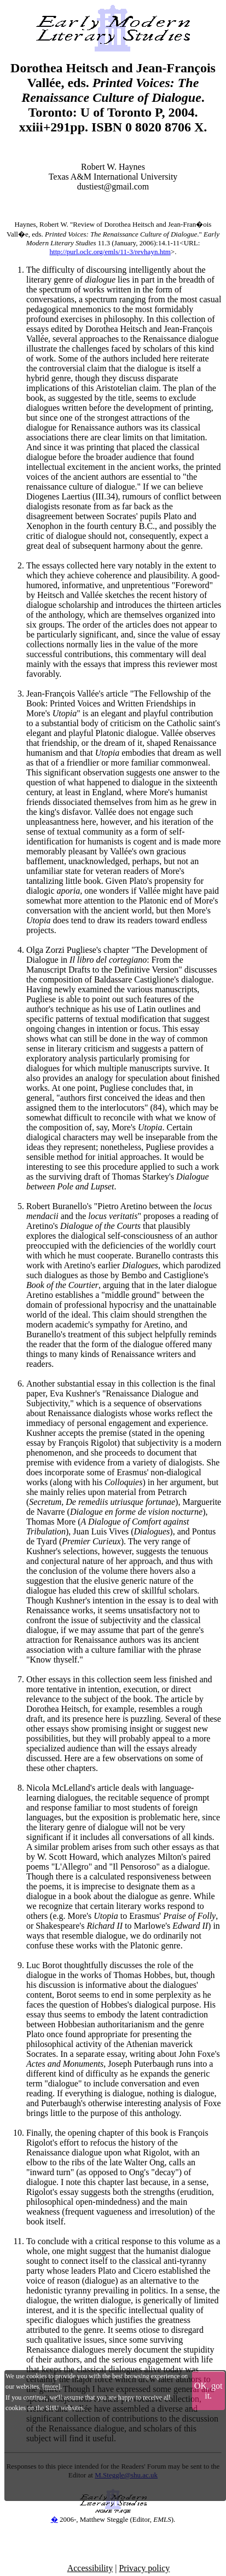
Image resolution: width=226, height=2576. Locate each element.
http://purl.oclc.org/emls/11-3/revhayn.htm (110, 252)
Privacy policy (144, 2568)
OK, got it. (208, 2390)
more (51, 2386)
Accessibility (90, 2568)
